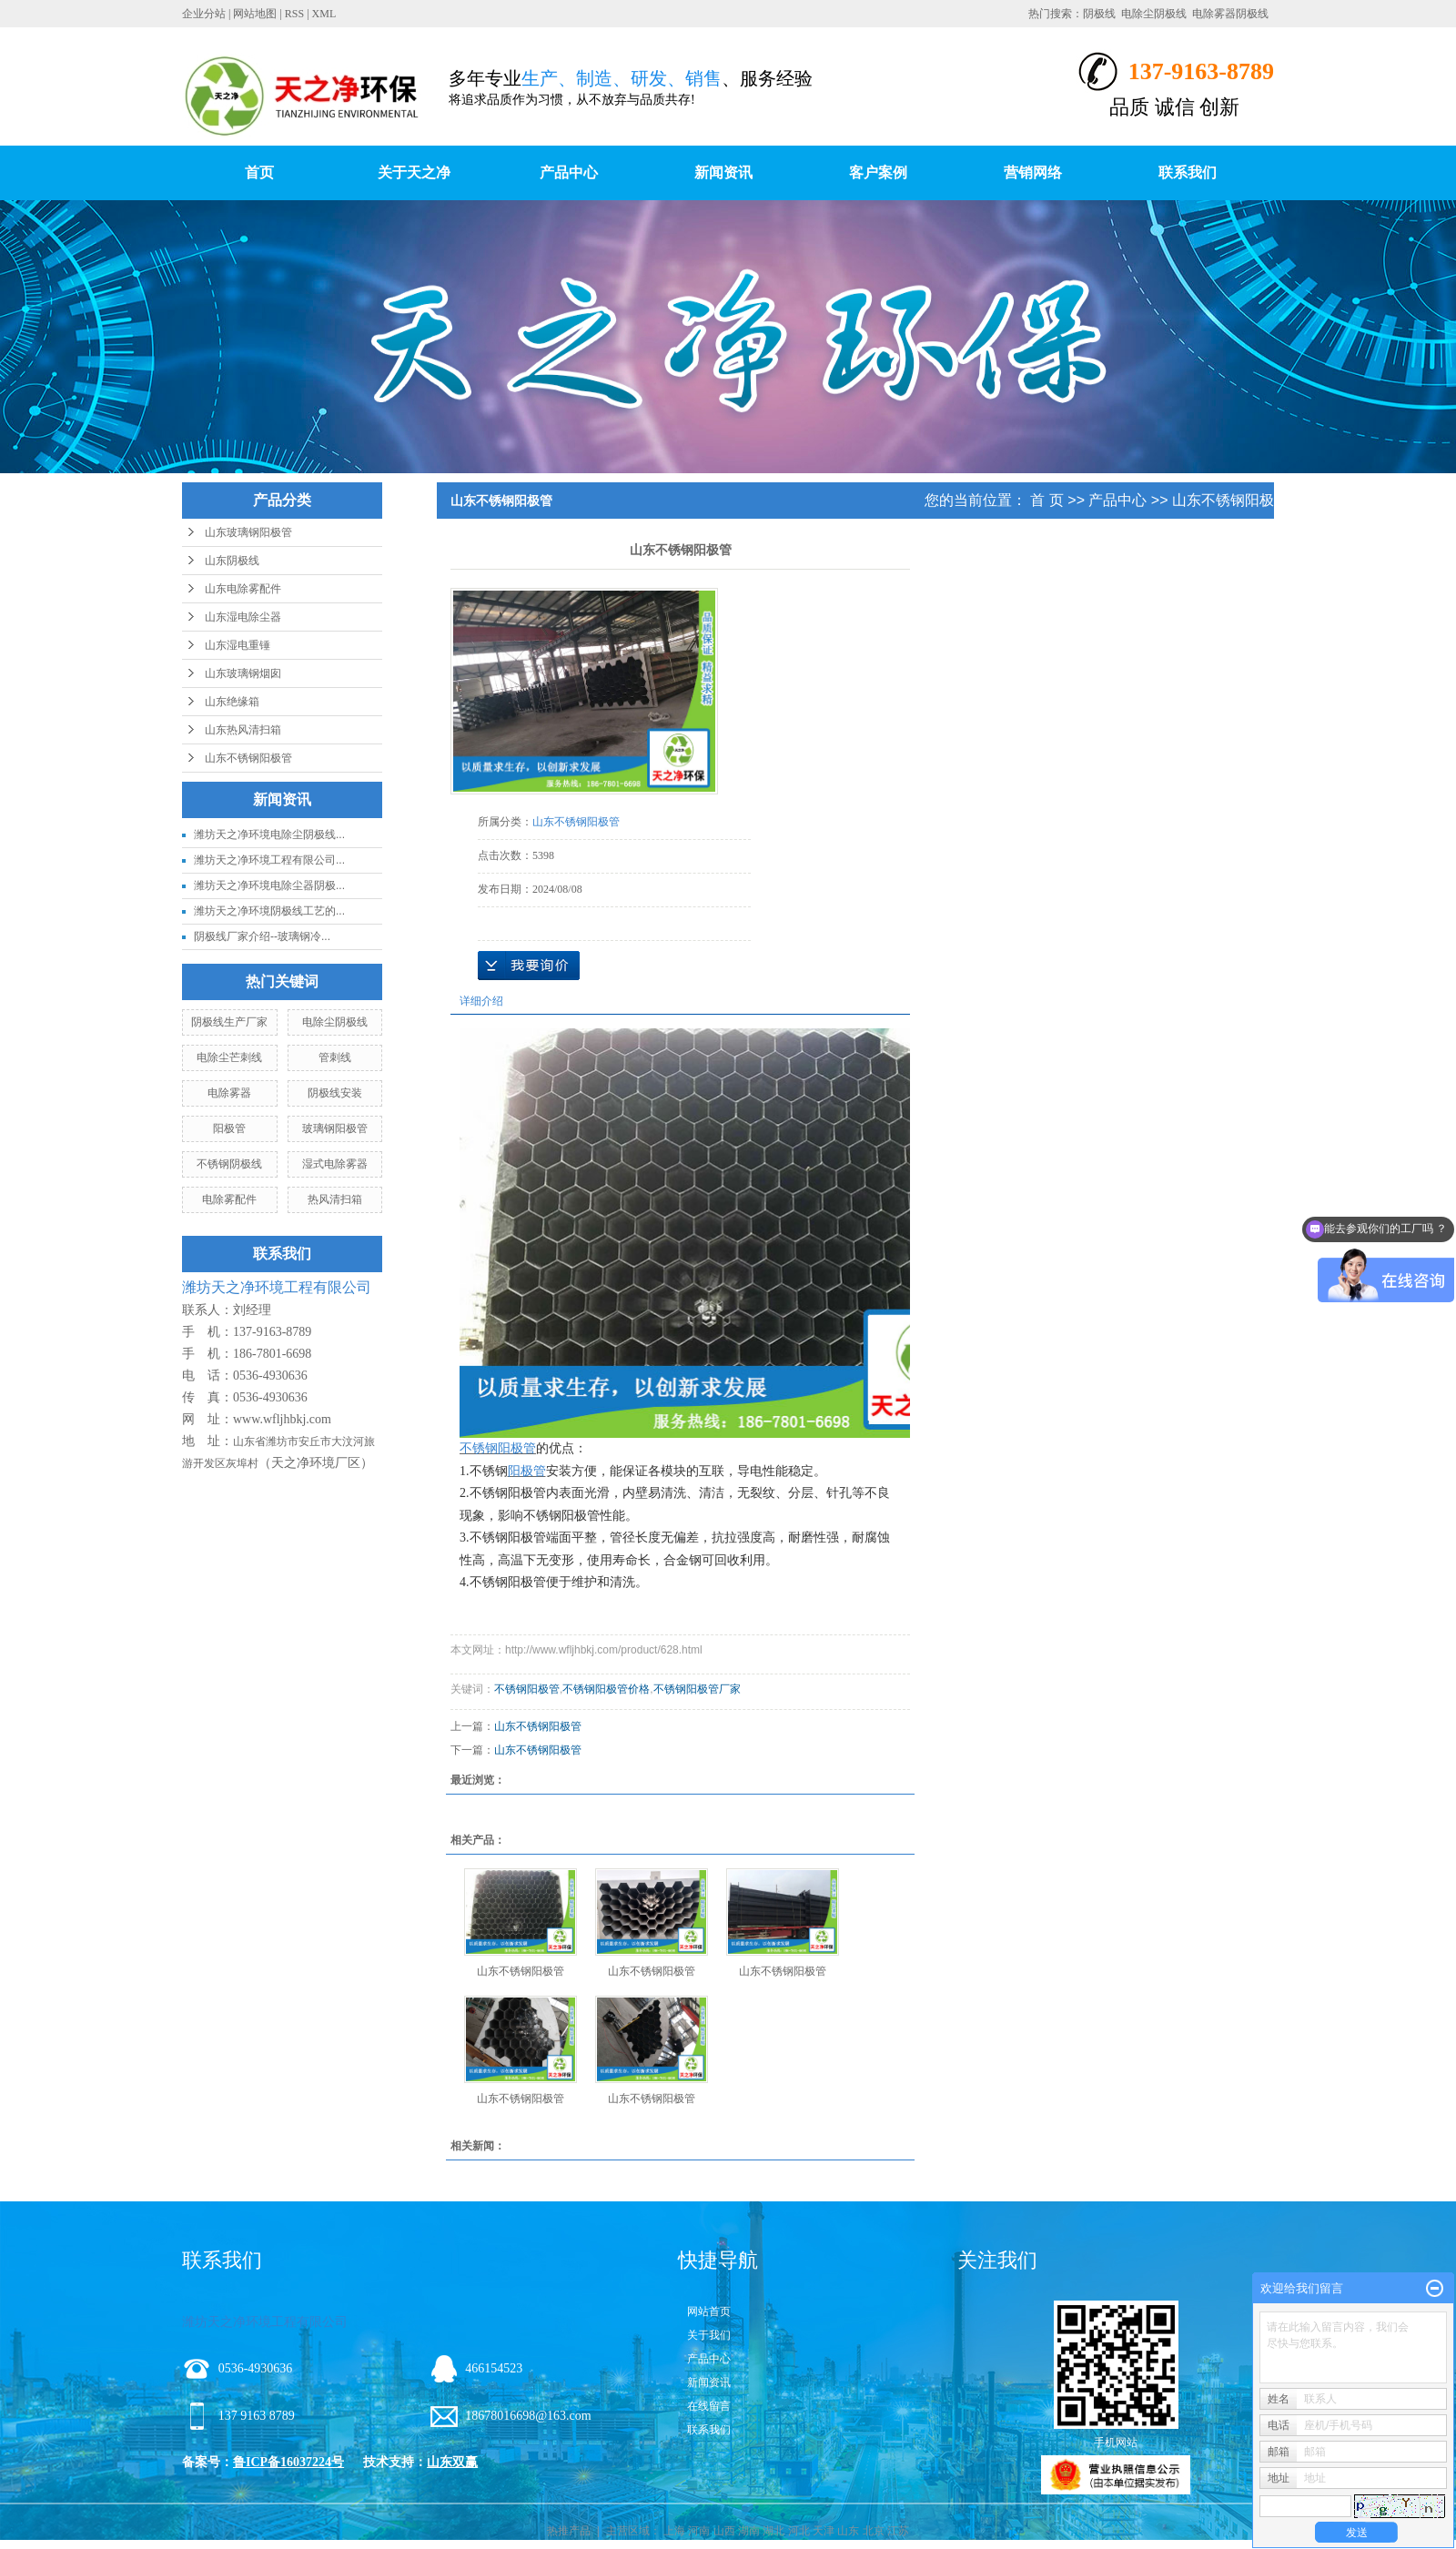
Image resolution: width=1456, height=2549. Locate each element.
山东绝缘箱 (232, 701)
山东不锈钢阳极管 (248, 758)
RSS (294, 13)
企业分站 (204, 13)
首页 (259, 172)
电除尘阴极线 (1154, 13)
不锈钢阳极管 (527, 1689)
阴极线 (1099, 13)
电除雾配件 (229, 1199)
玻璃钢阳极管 (335, 1128)
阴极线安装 (335, 1093)
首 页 (1046, 500)
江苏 (898, 2530)
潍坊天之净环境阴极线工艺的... (269, 911)
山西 (724, 2530)
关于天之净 (414, 172)
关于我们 (709, 2335)
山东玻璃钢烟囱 (243, 673)
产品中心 (569, 172)
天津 (823, 2530)
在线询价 (529, 965)
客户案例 (878, 172)
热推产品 (569, 2530)
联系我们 (1187, 172)
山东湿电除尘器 (243, 617)
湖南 (749, 2530)
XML (324, 13)
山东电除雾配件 (243, 588)
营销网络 (1033, 172)
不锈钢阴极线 (229, 1164)
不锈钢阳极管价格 (606, 1689)
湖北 (773, 2530)
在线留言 (709, 2406)
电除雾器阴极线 (1230, 13)
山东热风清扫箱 (243, 729)
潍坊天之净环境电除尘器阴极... (269, 885)
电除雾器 (229, 1093)
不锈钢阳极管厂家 (697, 1689)
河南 (699, 2530)
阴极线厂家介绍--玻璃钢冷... (262, 936)
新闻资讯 (723, 172)
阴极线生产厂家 (229, 1022)
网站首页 (709, 2311)
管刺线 (334, 1057)
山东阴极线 (232, 560)
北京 (874, 2530)
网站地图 (255, 13)
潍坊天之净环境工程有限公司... (269, 860)
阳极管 (229, 1128)
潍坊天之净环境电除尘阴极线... (269, 834)
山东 (848, 2530)
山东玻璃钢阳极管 (248, 532)
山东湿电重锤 (237, 645)
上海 (674, 2530)
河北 (799, 2530)
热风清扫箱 (335, 1199)
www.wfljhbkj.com (282, 1419)
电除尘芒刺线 (229, 1057)
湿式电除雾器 (335, 1164)
